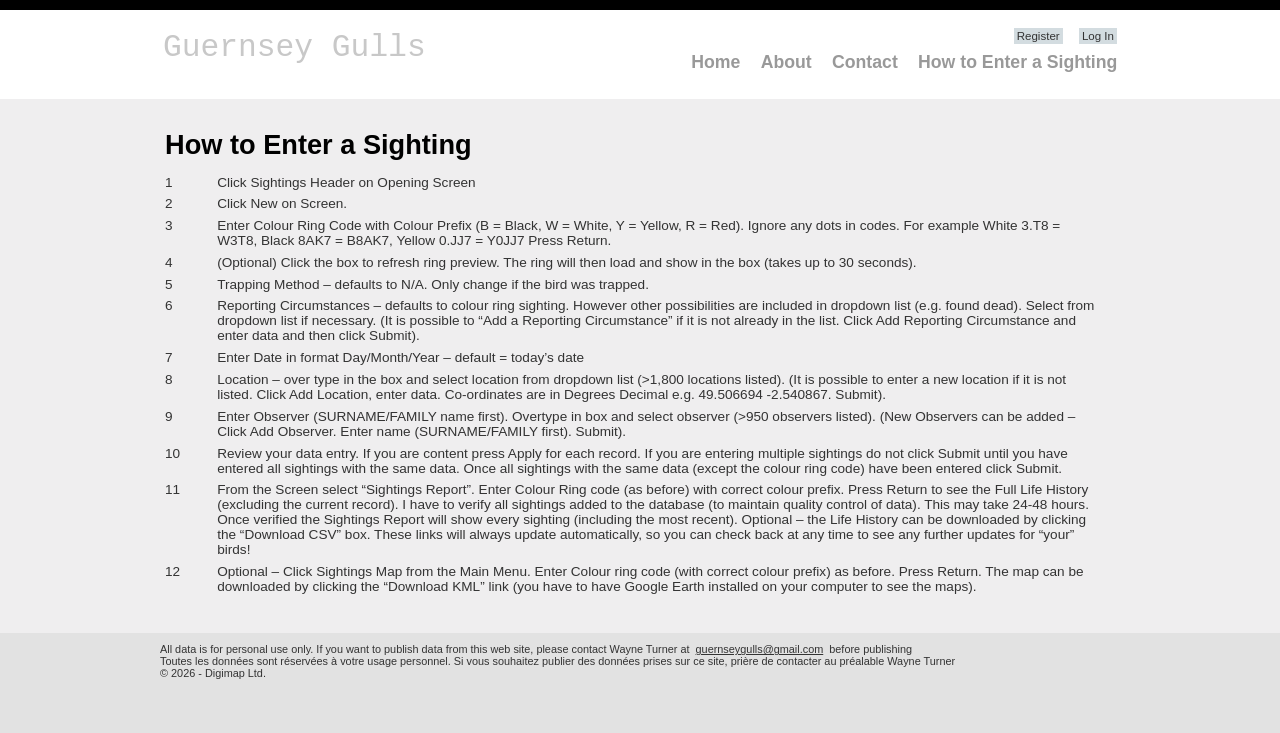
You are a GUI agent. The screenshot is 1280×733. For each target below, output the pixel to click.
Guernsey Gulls (294, 47)
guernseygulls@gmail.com (760, 649)
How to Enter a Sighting (1017, 62)
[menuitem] (708, 62)
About (786, 62)
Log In (1098, 36)
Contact (865, 62)
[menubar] (897, 62)
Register (1038, 36)
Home (715, 62)
